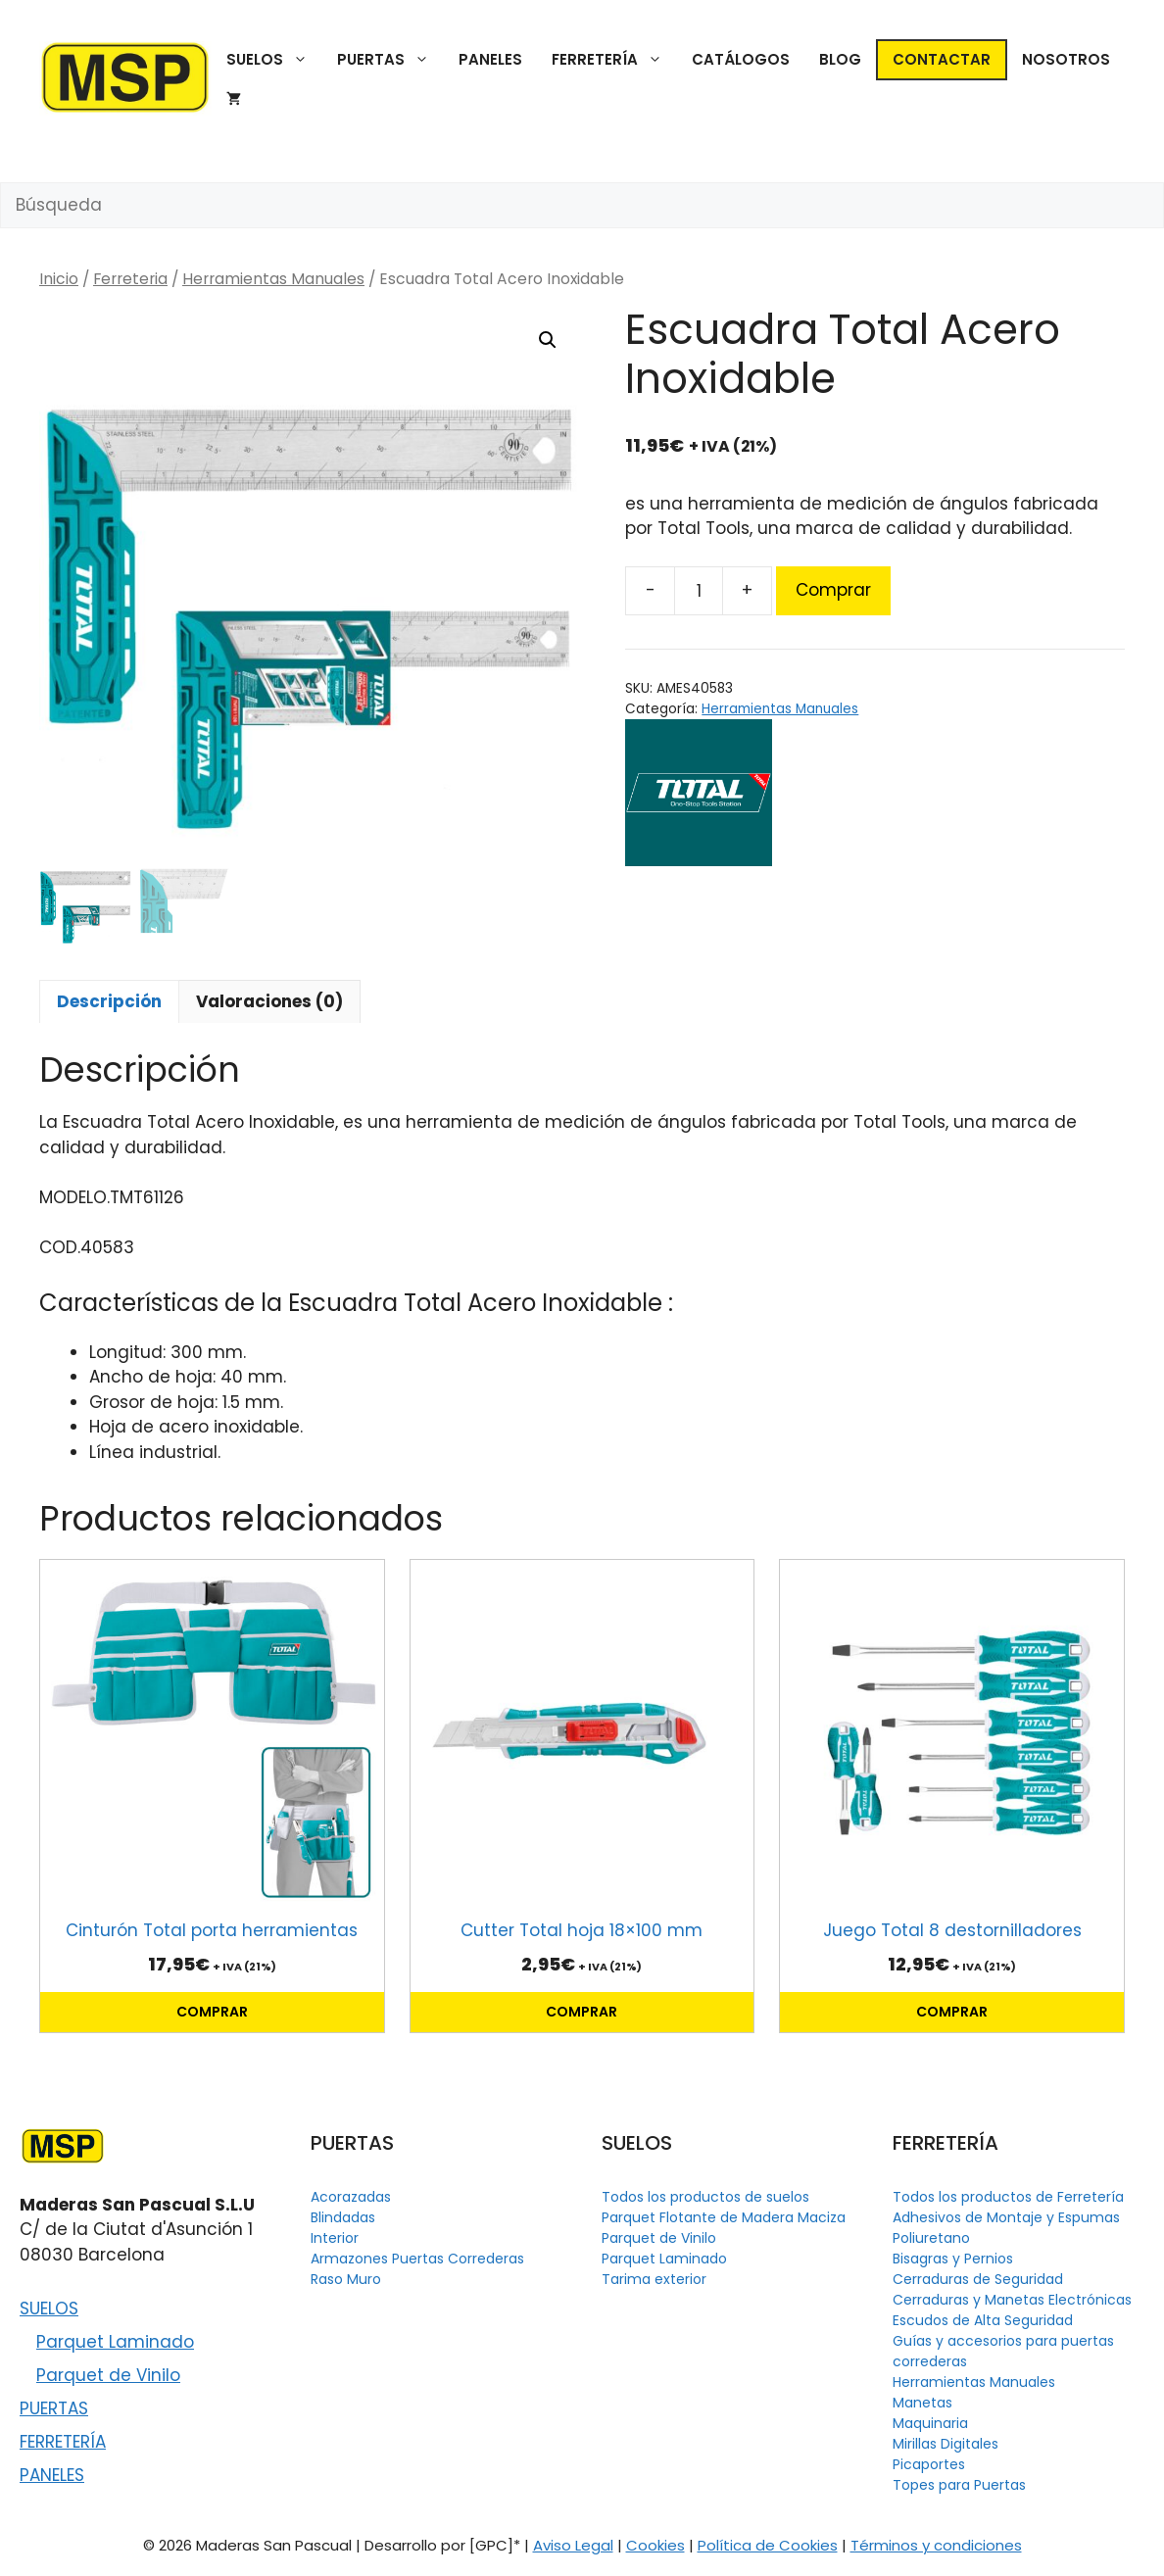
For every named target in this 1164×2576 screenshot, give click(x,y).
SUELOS (274, 59)
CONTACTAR (942, 59)
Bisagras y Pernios (953, 2258)
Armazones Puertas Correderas (417, 2258)
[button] (547, 340)
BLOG (840, 59)
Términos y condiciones (936, 2545)
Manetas (922, 2402)
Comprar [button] (212, 2011)
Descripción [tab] (109, 1001)
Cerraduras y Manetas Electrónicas (1012, 2299)
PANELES (490, 59)
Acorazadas (351, 2197)
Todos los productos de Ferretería (1008, 2197)
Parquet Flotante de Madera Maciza (724, 2217)
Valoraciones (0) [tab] (269, 1001)
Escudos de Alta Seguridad (983, 2320)
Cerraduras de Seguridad (978, 2279)
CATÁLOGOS (741, 59)
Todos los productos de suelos (705, 2197)
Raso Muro (346, 2279)
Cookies (655, 2545)
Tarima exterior (654, 2279)
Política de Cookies (768, 2545)
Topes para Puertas (959, 2485)
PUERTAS (390, 59)
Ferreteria (130, 278)
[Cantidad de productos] (698, 590)
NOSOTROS (1066, 59)
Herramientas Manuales (273, 278)
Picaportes (929, 2464)
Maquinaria (930, 2423)
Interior (335, 2238)
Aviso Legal (573, 2545)
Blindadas (343, 2217)
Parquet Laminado (115, 2342)
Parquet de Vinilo (108, 2375)
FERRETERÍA (614, 59)
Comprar (833, 590)
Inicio (58, 278)
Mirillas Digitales (945, 2444)
